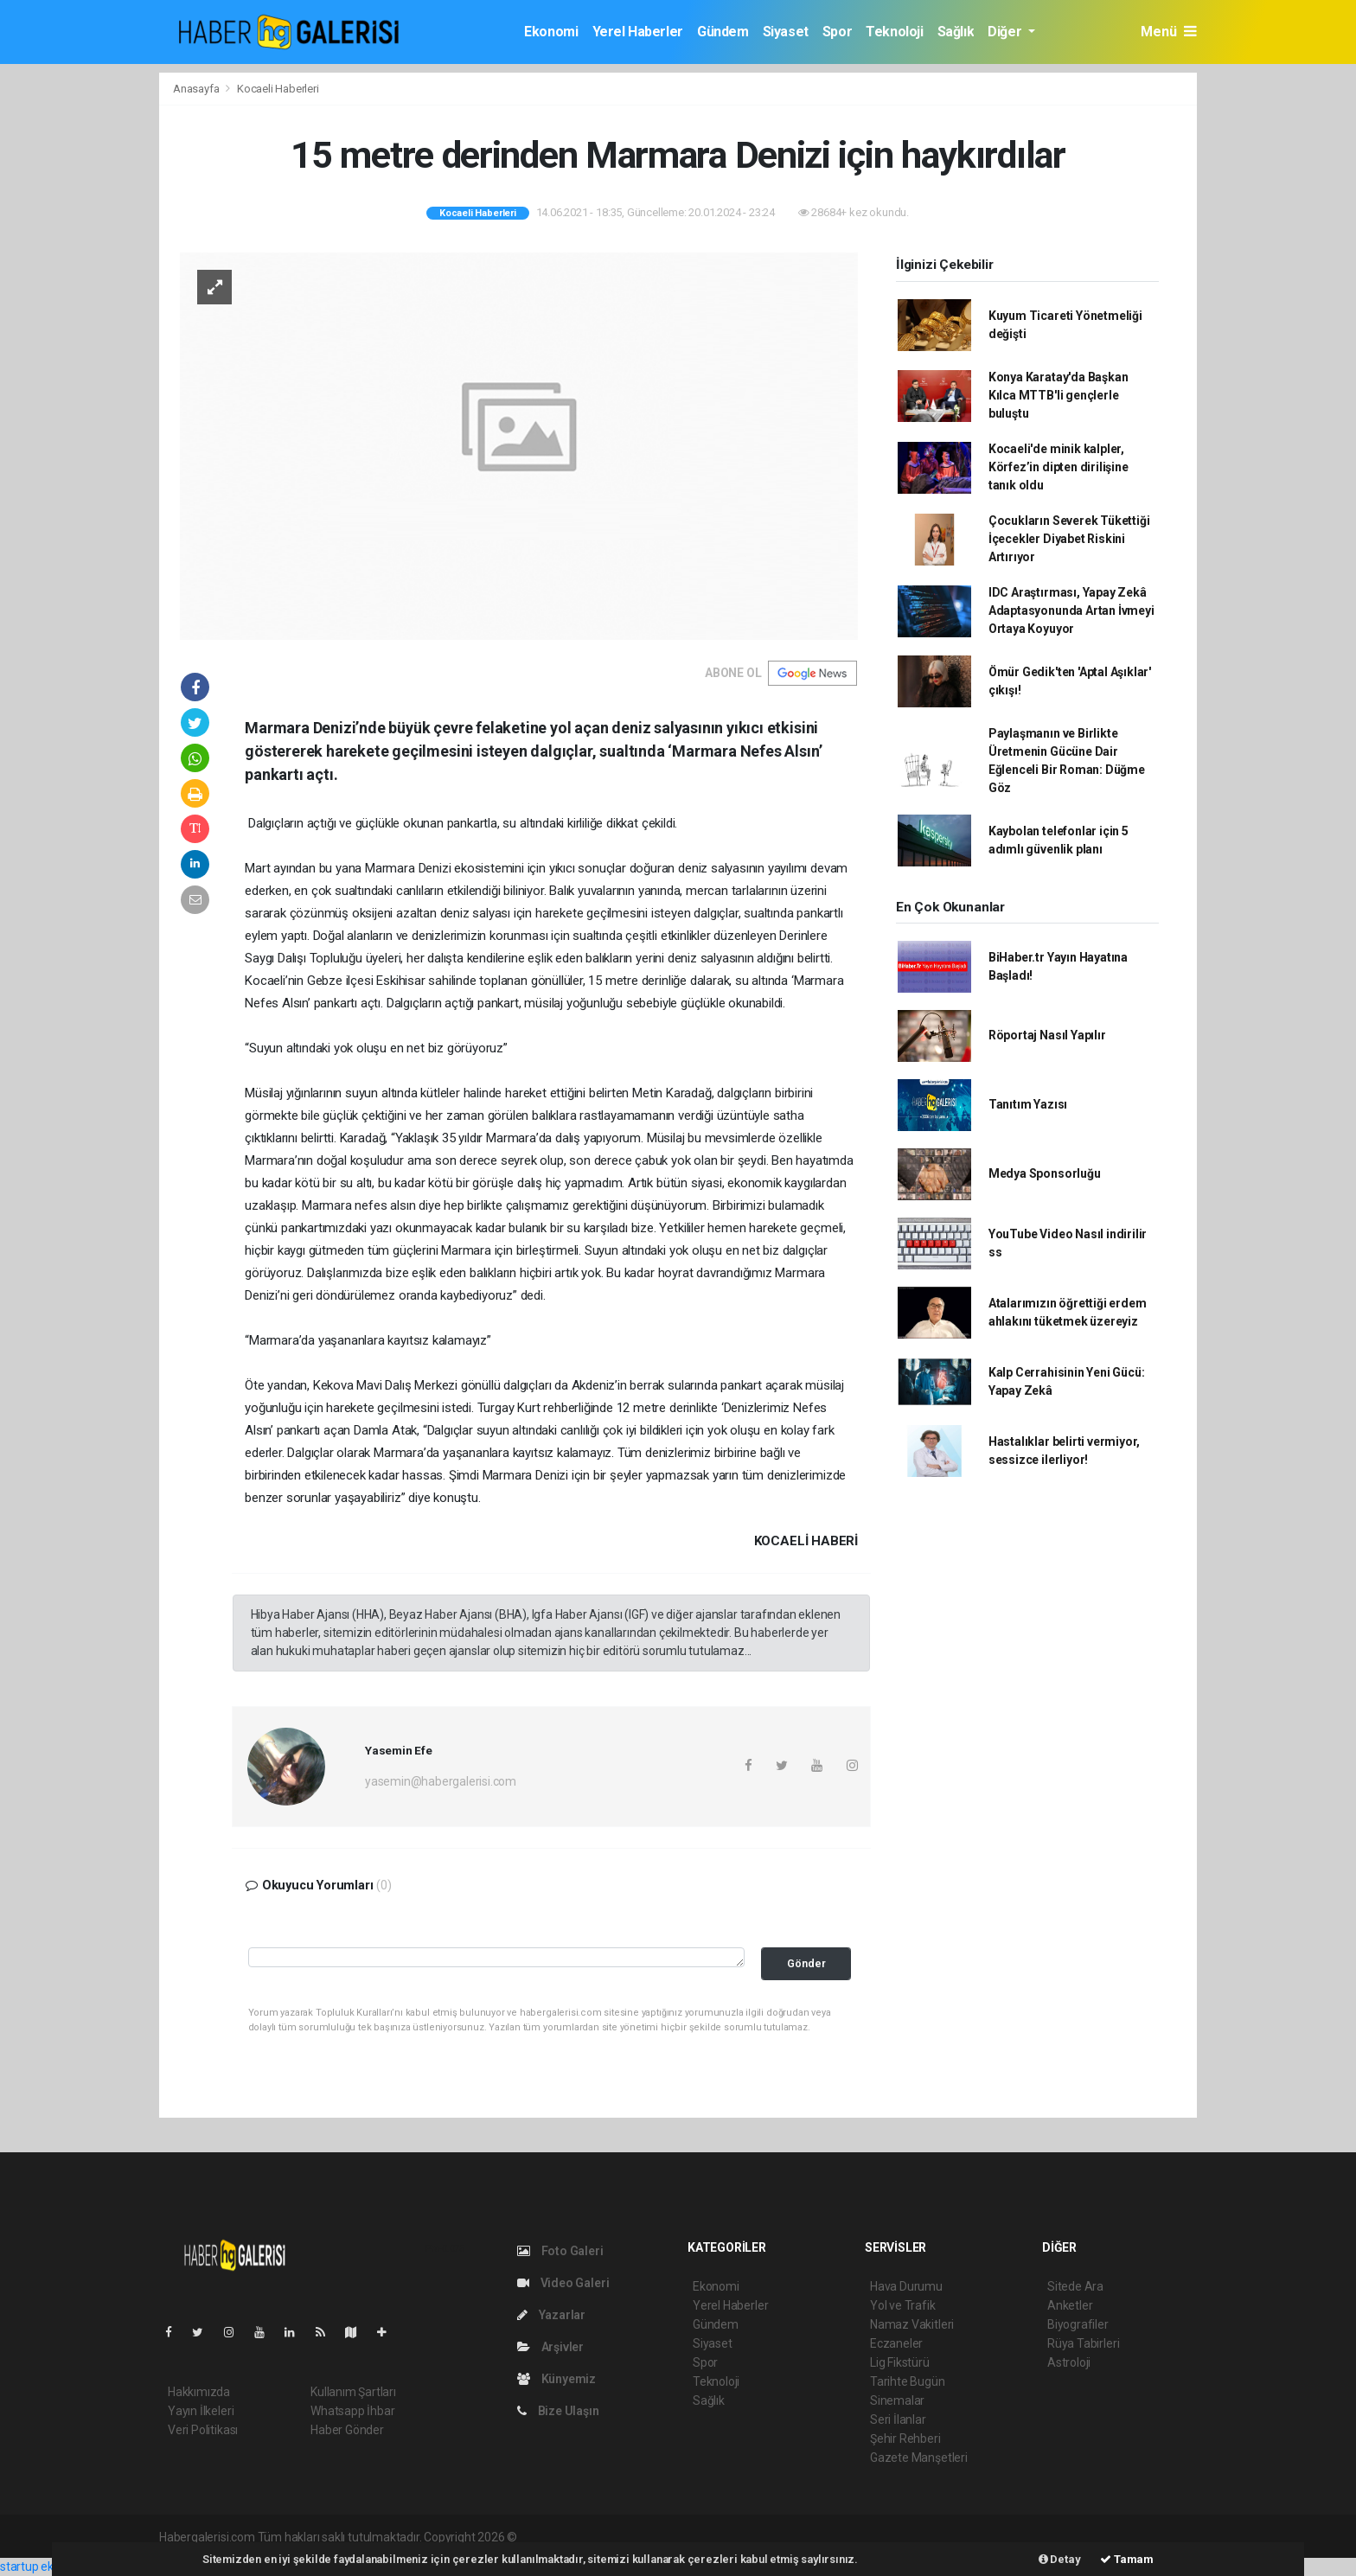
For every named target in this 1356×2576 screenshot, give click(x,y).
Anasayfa (197, 88)
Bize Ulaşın (558, 2411)
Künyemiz (556, 2379)
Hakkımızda (199, 2392)
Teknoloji (894, 31)
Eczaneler (896, 2343)
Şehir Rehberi (905, 2438)
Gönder (806, 1963)
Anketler (1069, 2305)
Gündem (723, 31)
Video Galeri (563, 2283)
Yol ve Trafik (903, 2305)
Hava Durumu (906, 2286)
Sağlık (956, 31)
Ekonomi (551, 31)
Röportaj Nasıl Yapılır (1047, 1035)
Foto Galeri (560, 2251)
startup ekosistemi (49, 2566)
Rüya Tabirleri (1083, 2343)
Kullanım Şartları (353, 2392)
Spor (837, 31)
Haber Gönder (347, 2430)
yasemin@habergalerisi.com (440, 1781)
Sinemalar (897, 2400)
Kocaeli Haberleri (278, 88)
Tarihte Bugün (907, 2381)
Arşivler (550, 2347)
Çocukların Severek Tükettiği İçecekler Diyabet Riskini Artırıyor (1069, 539)
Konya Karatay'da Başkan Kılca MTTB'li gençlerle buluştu (1058, 395)
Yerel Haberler (637, 31)
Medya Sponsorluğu (1044, 1173)
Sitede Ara (1075, 2286)
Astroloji (1069, 2362)
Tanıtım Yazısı (1027, 1104)
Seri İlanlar (898, 2419)
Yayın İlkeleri (200, 2411)
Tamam (1127, 2559)
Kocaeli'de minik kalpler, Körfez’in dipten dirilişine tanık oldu (1058, 467)
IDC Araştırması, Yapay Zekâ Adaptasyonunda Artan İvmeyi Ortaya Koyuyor (1071, 610)
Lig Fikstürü (900, 2362)
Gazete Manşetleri (919, 2457)
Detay (1060, 2559)
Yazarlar (551, 2315)
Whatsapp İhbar (352, 2411)
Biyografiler (1078, 2324)
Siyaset (786, 31)
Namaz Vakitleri (912, 2324)
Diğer (1006, 31)
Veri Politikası (203, 2430)
